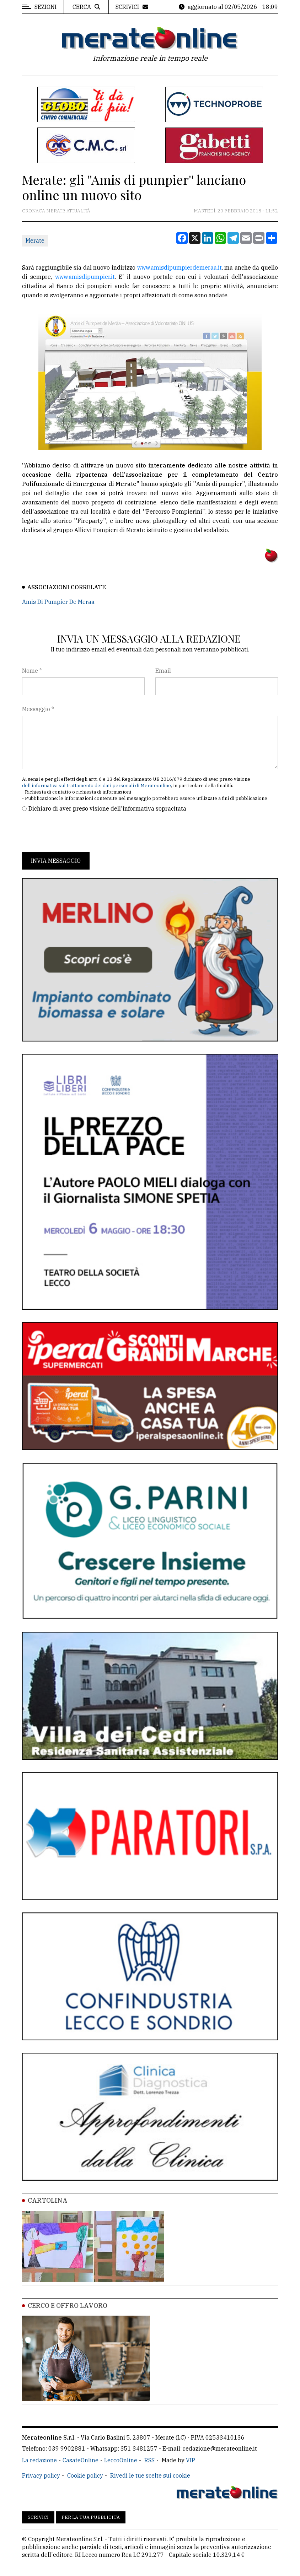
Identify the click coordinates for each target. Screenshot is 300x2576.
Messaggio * (38, 709)
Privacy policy (41, 2475)
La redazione (39, 2460)
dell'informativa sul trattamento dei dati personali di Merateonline (96, 786)
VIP (190, 2460)
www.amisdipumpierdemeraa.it (179, 267)
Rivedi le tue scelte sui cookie (150, 2475)
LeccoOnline (120, 2460)
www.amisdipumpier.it (85, 276)
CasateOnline (80, 2460)
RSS (149, 2460)
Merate (35, 240)
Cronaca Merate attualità (56, 211)
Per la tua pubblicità (90, 2517)
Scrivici (38, 2517)
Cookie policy (85, 2475)
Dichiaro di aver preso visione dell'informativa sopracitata (107, 808)
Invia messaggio (56, 860)
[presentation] (76, 832)
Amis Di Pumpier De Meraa (58, 601)
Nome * (32, 670)
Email (163, 670)
